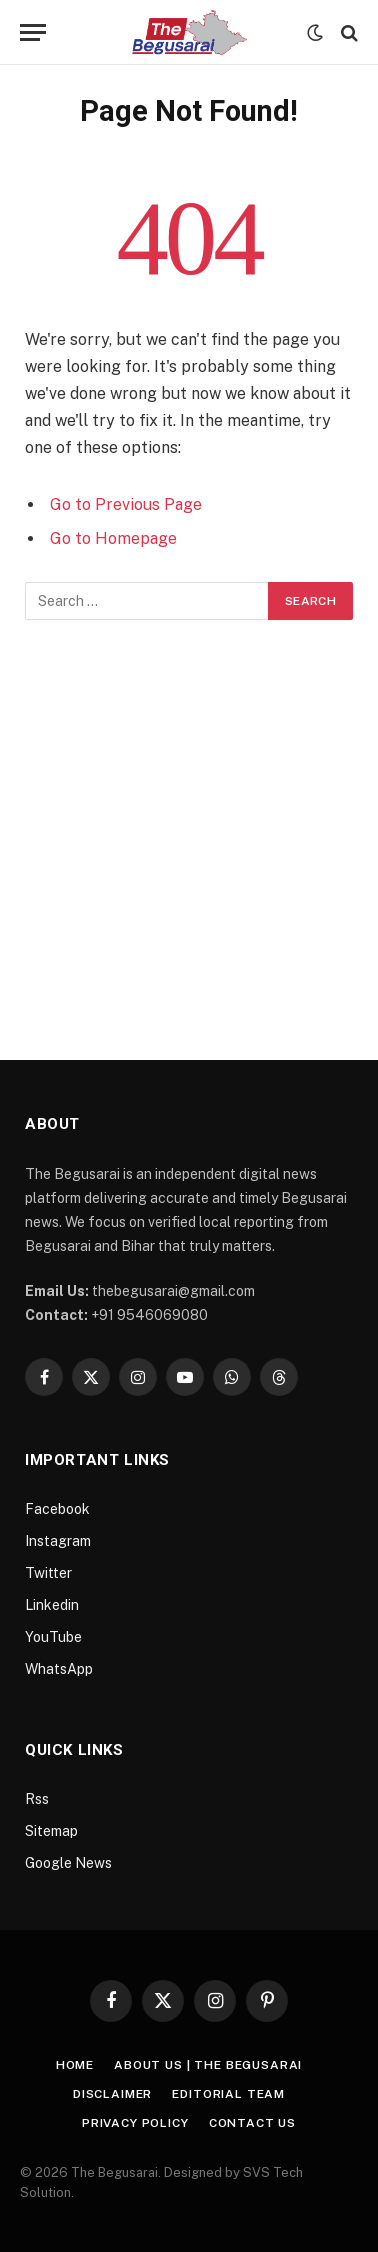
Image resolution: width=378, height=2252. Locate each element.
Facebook (57, 1509)
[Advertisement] (189, 819)
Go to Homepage (113, 538)
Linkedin (52, 1605)
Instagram (58, 1541)
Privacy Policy (135, 2123)
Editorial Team (228, 2094)
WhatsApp (59, 1669)
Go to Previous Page (126, 504)
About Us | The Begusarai (208, 2065)
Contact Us (252, 2123)
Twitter (48, 1573)
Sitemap (51, 1831)
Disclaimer (112, 2094)
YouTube (53, 1637)
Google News (68, 1863)
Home (75, 2065)
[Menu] (33, 32)
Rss (37, 1799)
